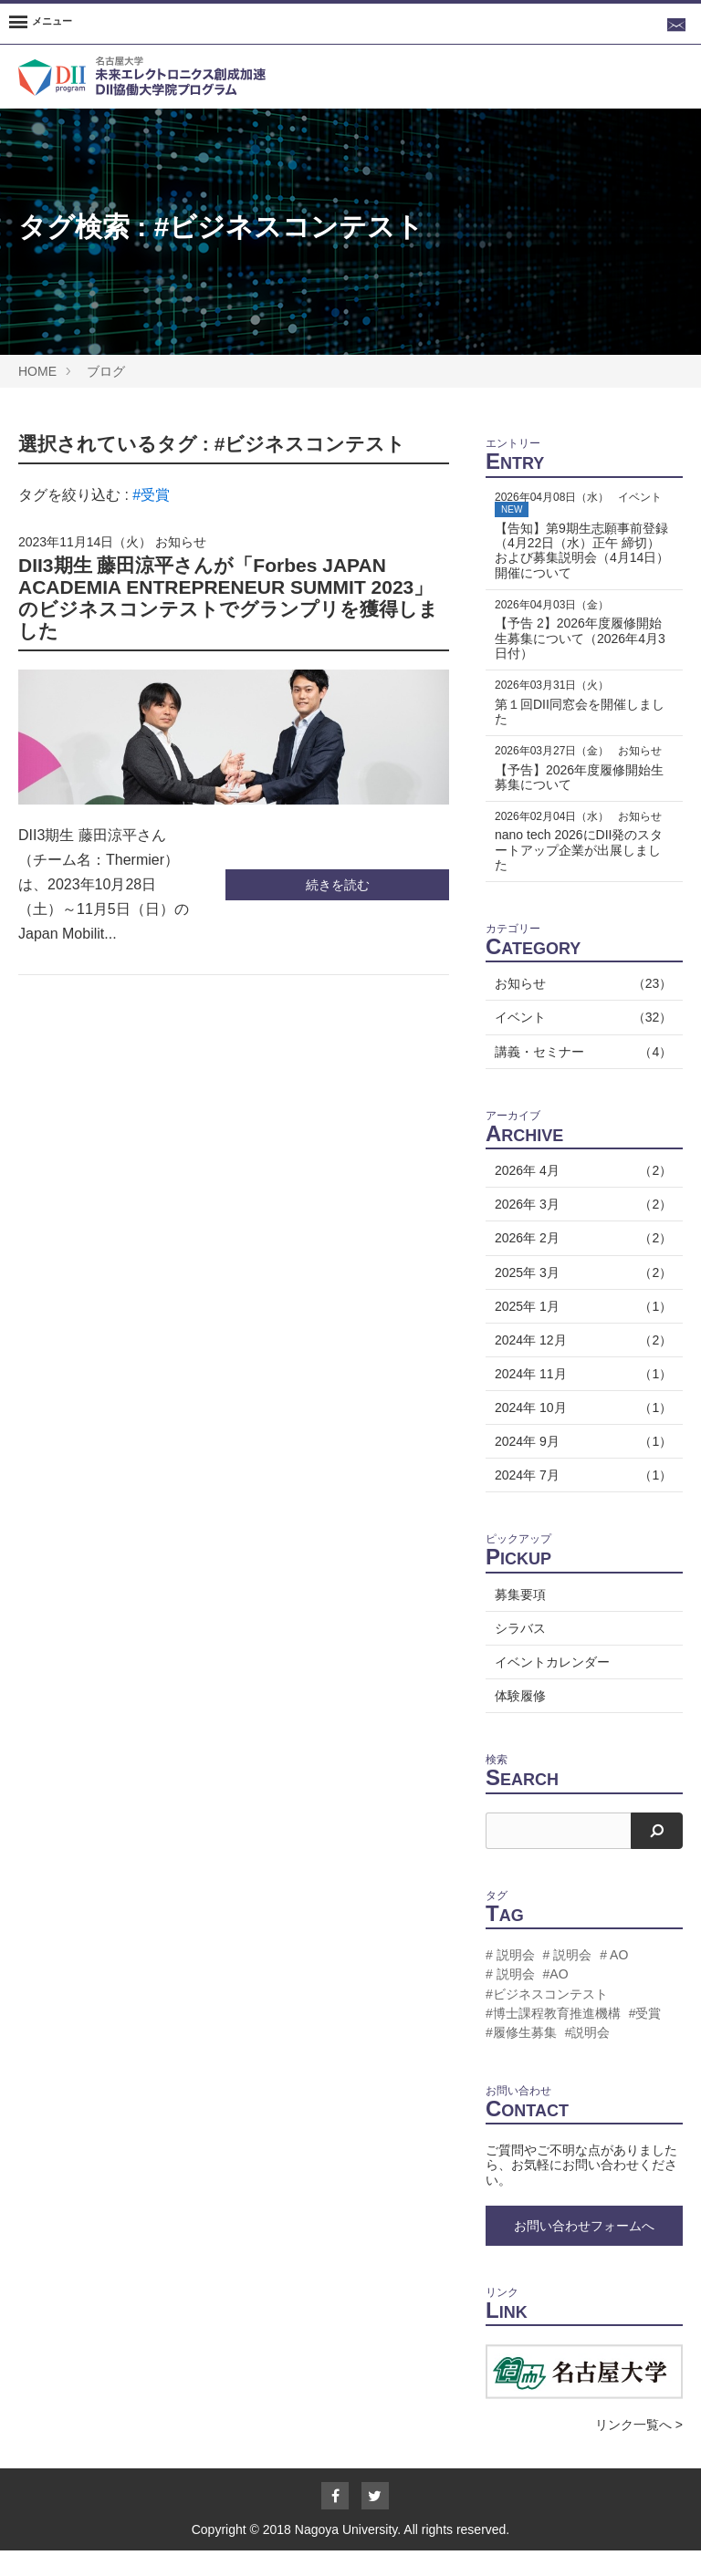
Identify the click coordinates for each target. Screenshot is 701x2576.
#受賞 (151, 495)
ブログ (106, 371)
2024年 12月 (579, 1364)
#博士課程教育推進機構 (553, 2038)
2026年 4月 (579, 1196)
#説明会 (588, 2057)
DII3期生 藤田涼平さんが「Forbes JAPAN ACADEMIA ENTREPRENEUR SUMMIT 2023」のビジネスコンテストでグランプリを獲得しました (228, 598)
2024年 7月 (579, 1500)
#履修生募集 (521, 2057)
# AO (614, 1980)
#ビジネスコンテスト (289, 227)
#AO (556, 1999)
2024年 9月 (579, 1466)
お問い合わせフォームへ (584, 2250)
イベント (579, 1042)
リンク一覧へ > (639, 2450)
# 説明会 (510, 1980)
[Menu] (41, 24)
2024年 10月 (579, 1432)
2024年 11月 (579, 1398)
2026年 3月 (579, 1229)
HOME (37, 371)
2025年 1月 (579, 1331)
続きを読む (338, 885)
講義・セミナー (579, 1076)
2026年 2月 (579, 1263)
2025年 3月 (579, 1297)
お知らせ (180, 542)
